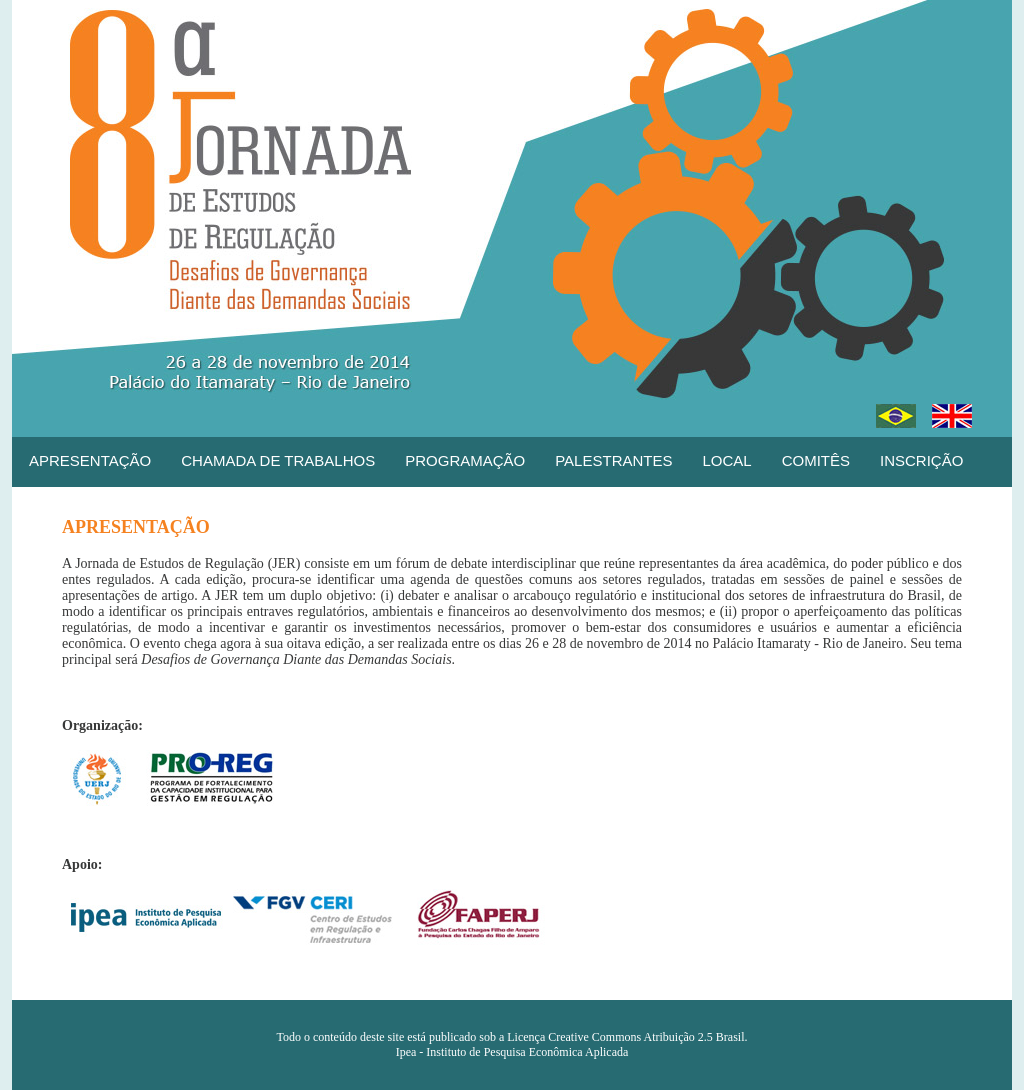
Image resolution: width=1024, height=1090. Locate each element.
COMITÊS (816, 460)
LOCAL (726, 460)
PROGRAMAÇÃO (465, 460)
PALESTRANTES (613, 460)
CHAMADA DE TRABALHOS (278, 460)
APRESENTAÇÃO (90, 460)
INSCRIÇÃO (921, 460)
